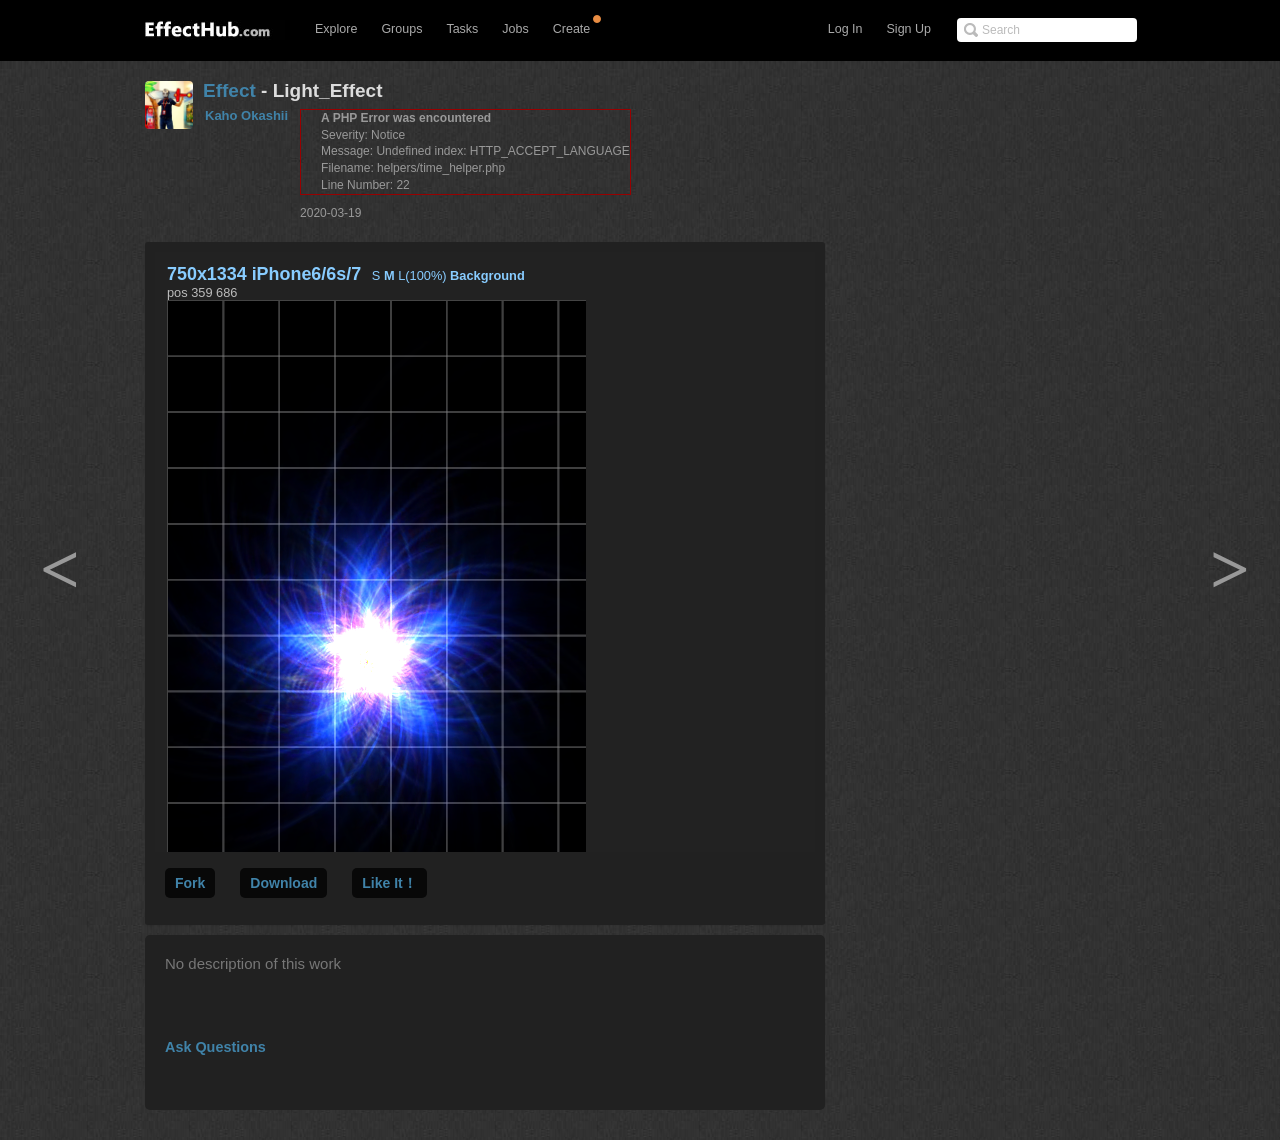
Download (283, 883)
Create (572, 29)
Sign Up (909, 29)
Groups (401, 29)
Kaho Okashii (246, 115)
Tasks (462, 29)
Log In (845, 29)
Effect (229, 90)
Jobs (515, 29)
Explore (336, 29)
